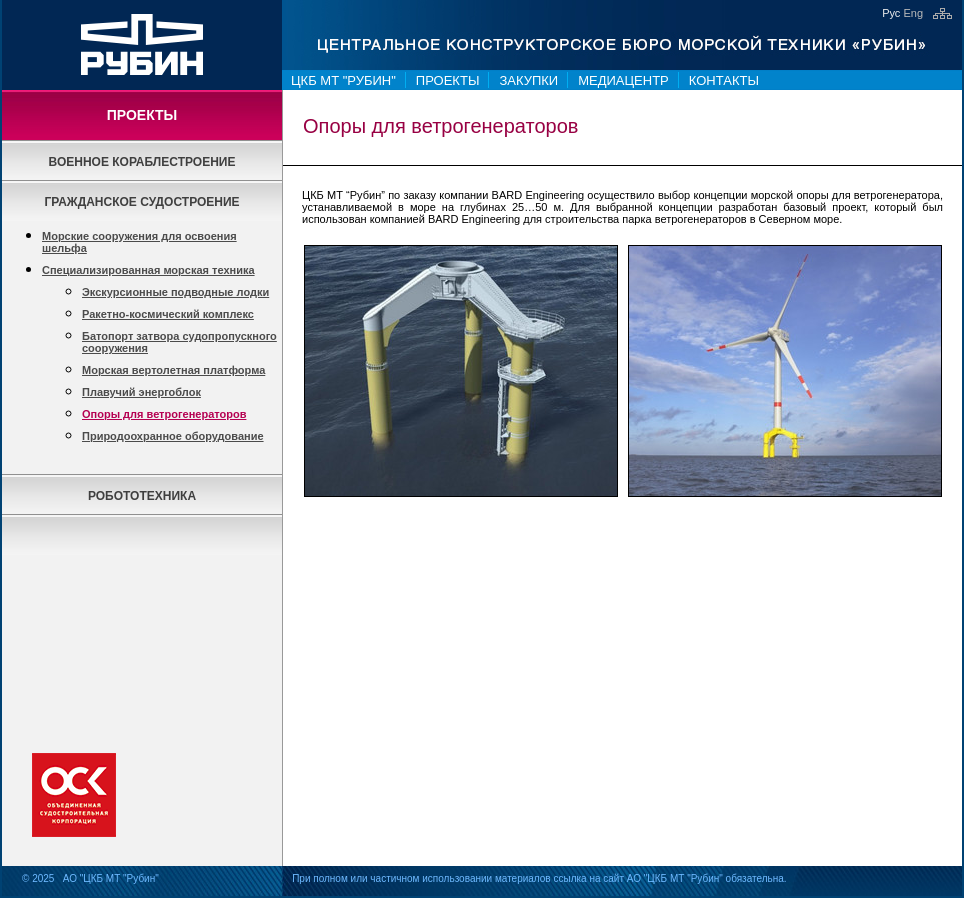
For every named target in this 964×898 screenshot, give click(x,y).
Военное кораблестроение (142, 162)
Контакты (724, 80)
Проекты (448, 80)
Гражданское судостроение (141, 202)
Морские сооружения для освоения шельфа (139, 242)
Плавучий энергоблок (141, 392)
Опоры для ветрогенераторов (164, 414)
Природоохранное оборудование (173, 436)
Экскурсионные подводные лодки (175, 292)
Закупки (528, 80)
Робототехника (142, 496)
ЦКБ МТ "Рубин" (343, 80)
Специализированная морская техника (148, 270)
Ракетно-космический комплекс (168, 314)
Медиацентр (623, 80)
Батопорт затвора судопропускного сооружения (179, 342)
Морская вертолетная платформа (173, 370)
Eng (913, 13)
